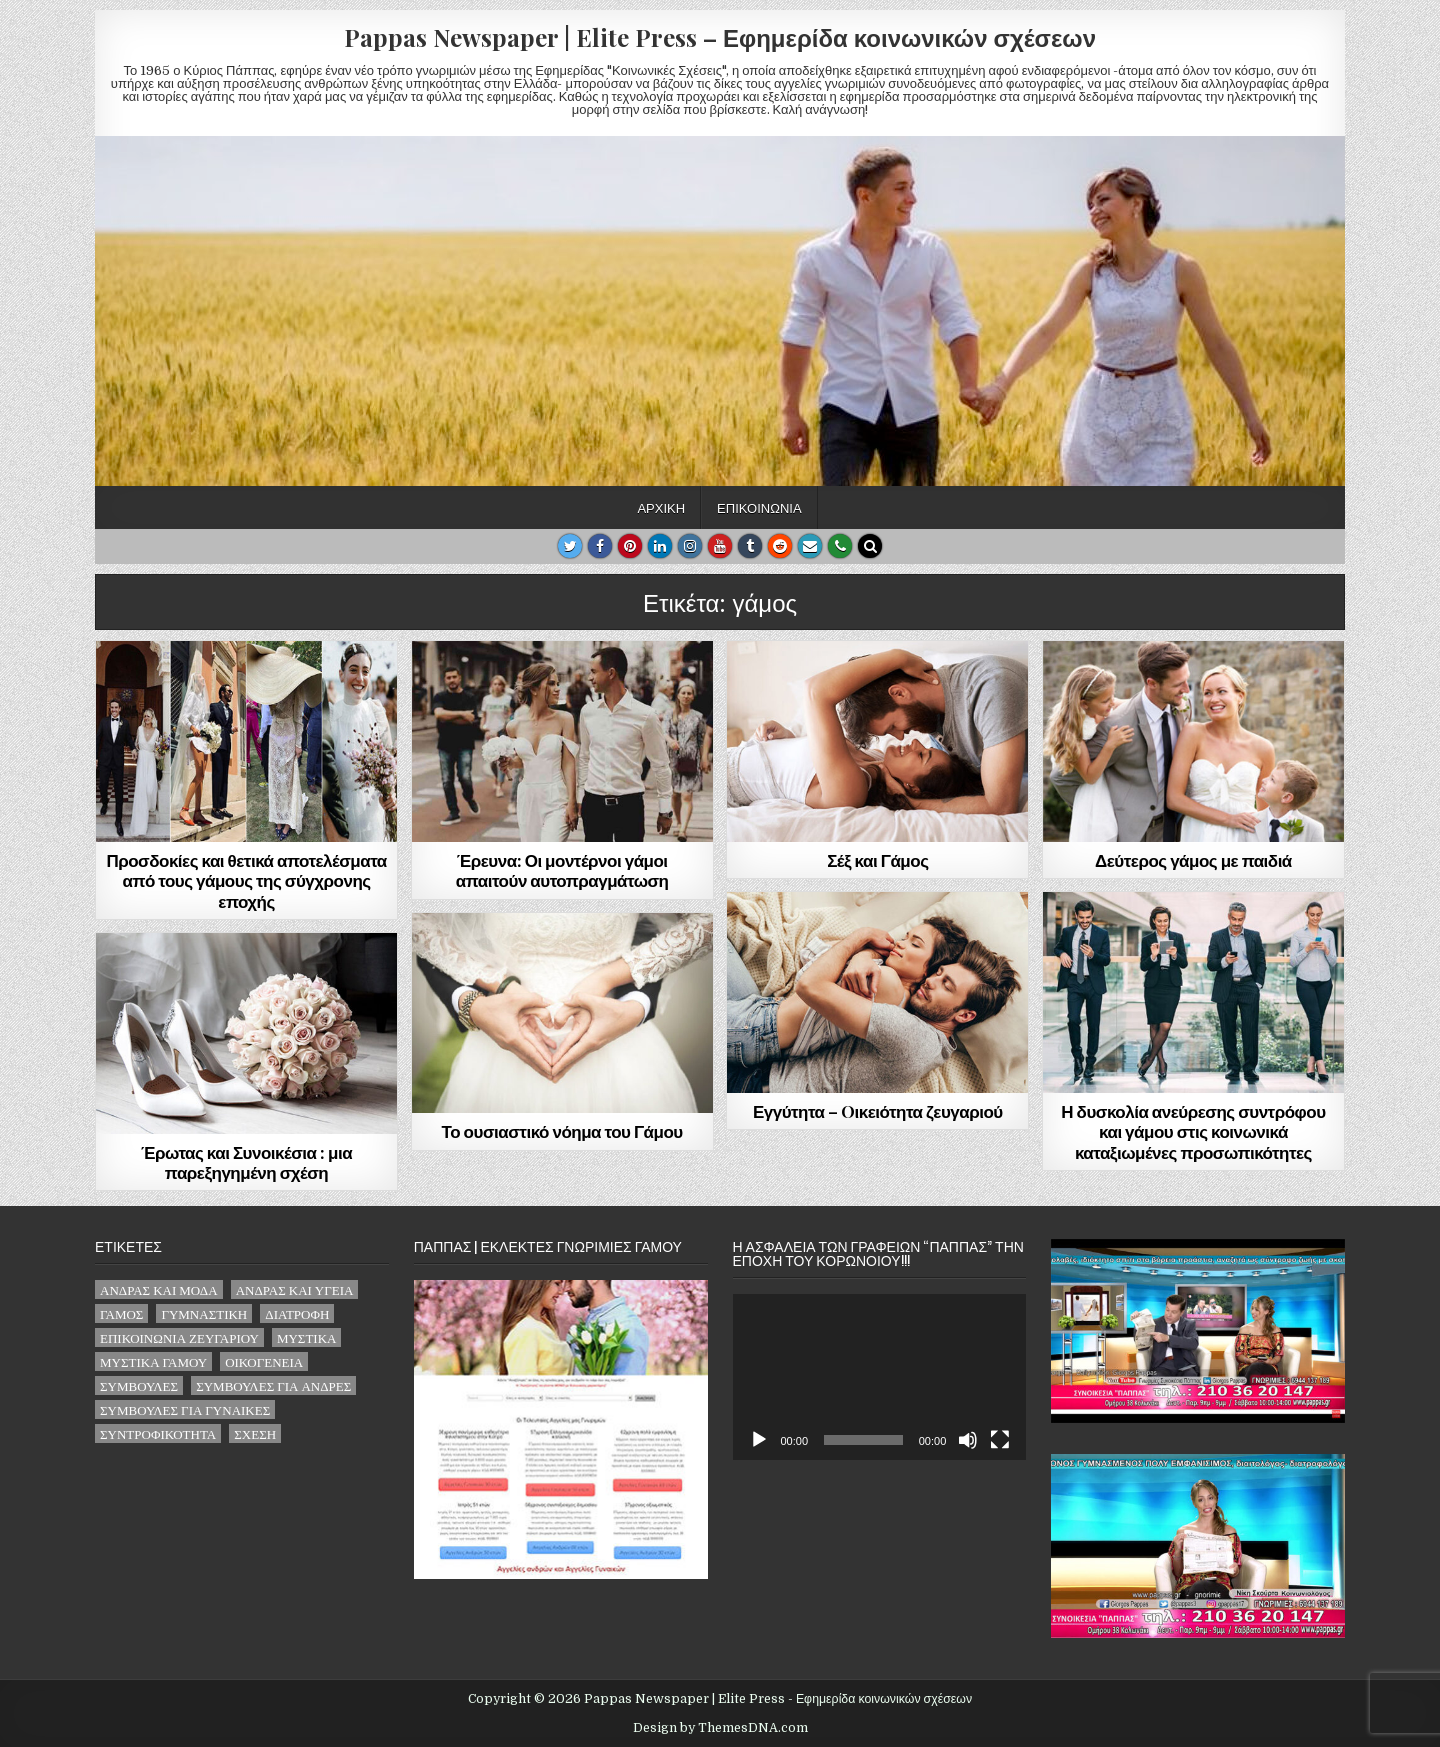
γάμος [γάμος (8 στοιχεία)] (121, 1313)
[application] (880, 1376)
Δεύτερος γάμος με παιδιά (1193, 860)
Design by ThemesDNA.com (720, 1728)
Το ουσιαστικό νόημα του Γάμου (562, 1131)
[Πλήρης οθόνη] (1000, 1440)
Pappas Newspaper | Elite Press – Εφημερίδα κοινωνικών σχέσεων (720, 37)
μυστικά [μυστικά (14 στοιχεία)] (307, 1337)
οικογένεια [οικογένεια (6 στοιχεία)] (264, 1361)
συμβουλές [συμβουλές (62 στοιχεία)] (139, 1385)
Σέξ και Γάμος (877, 860)
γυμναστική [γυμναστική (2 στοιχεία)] (204, 1313)
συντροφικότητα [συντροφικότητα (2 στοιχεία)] (158, 1433)
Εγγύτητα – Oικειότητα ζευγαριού (878, 1111)
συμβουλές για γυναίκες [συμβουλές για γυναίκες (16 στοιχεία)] (185, 1409)
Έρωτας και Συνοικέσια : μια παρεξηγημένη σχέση (246, 1162)
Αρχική (661, 507)
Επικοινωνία (759, 507)
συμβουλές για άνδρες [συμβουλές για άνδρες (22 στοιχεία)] (273, 1385)
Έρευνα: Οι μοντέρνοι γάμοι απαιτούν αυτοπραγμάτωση (562, 870)
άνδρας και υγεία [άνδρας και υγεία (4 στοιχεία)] (295, 1289)
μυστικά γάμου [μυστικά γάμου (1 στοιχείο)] (153, 1361)
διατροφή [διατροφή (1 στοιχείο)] (297, 1313)
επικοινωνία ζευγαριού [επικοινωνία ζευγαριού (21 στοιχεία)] (179, 1337)
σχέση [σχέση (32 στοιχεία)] (255, 1433)
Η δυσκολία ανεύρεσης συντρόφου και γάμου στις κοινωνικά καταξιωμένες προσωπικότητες (1193, 1131)
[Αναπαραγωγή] (759, 1440)
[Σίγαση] (968, 1440)
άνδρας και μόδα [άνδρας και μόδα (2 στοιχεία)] (159, 1289)
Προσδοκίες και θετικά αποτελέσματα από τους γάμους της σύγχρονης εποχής (246, 880)
